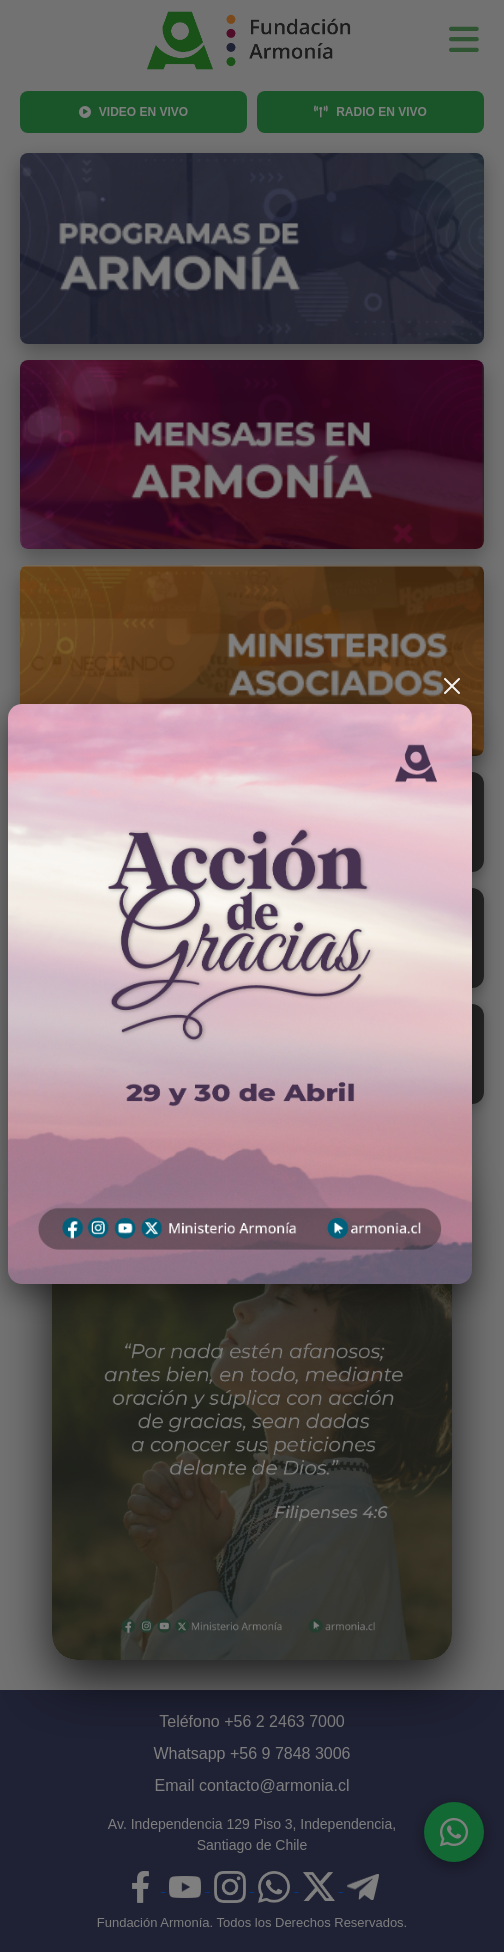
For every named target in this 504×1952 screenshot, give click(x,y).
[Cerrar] (452, 686)
